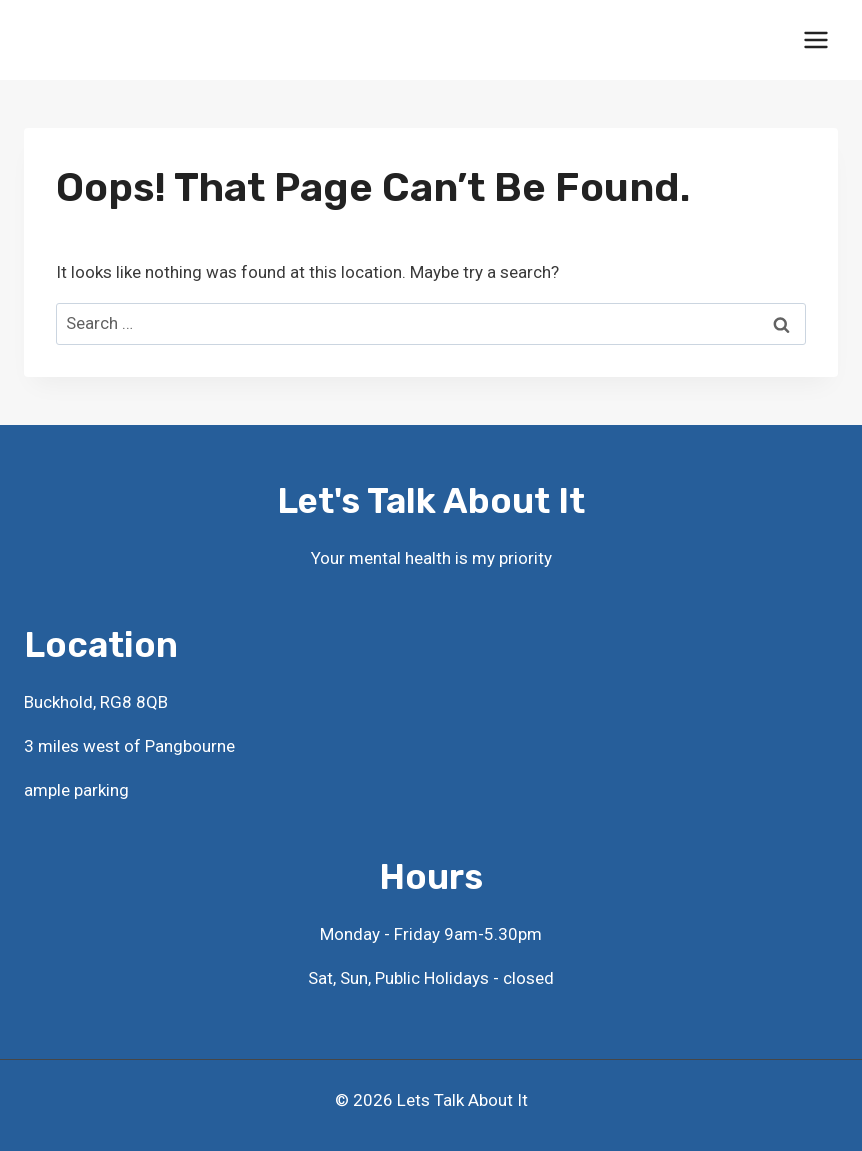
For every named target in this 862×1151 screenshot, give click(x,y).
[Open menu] (815, 39)
